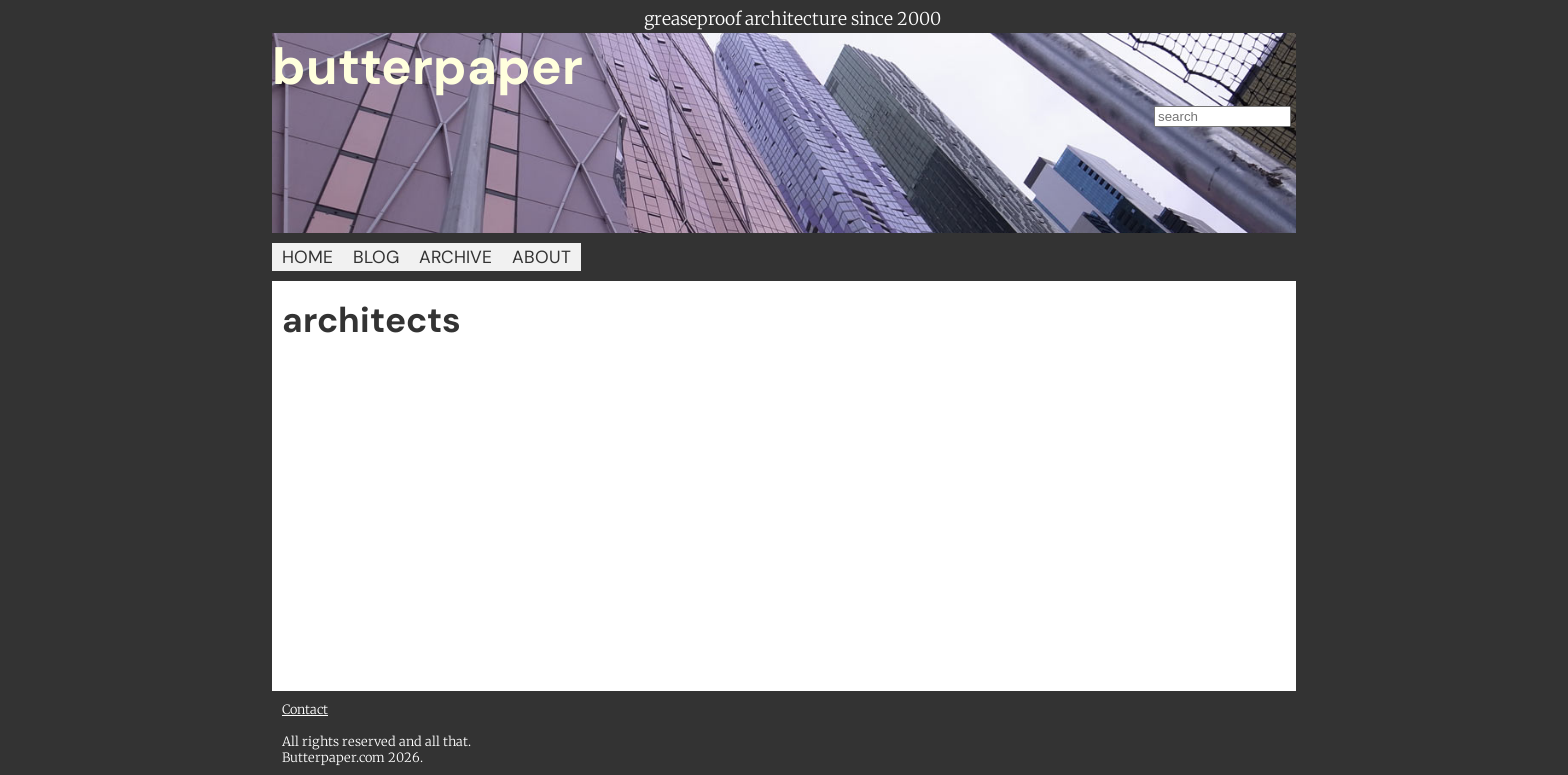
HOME (307, 257)
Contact (305, 709)
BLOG (376, 257)
